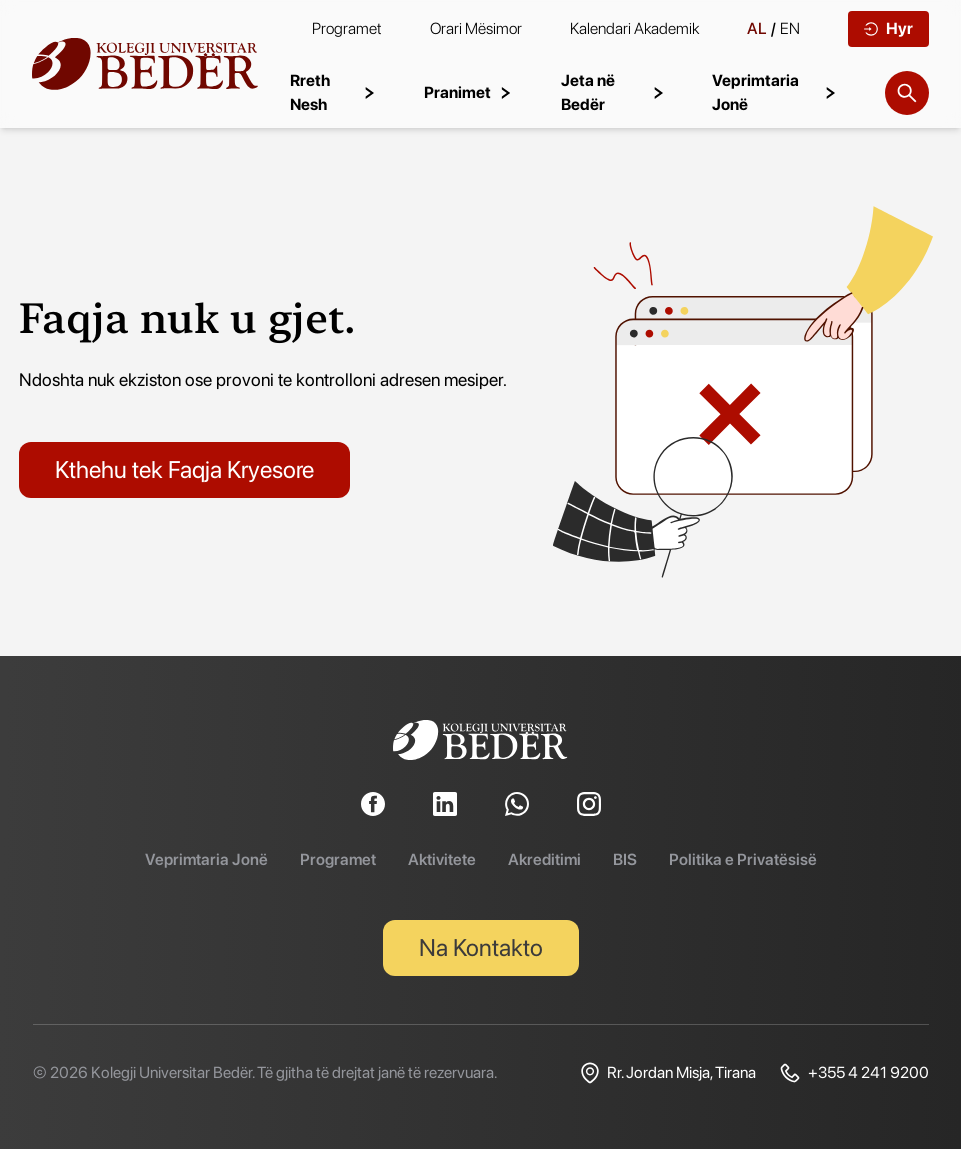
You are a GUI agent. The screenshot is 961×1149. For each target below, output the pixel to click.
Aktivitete (442, 859)
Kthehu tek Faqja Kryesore (184, 469)
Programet (347, 28)
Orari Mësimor (476, 28)
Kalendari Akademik (634, 28)
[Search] (907, 93)
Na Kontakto (481, 947)
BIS (625, 859)
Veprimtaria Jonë (206, 859)
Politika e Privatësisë (743, 859)
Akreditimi (544, 859)
